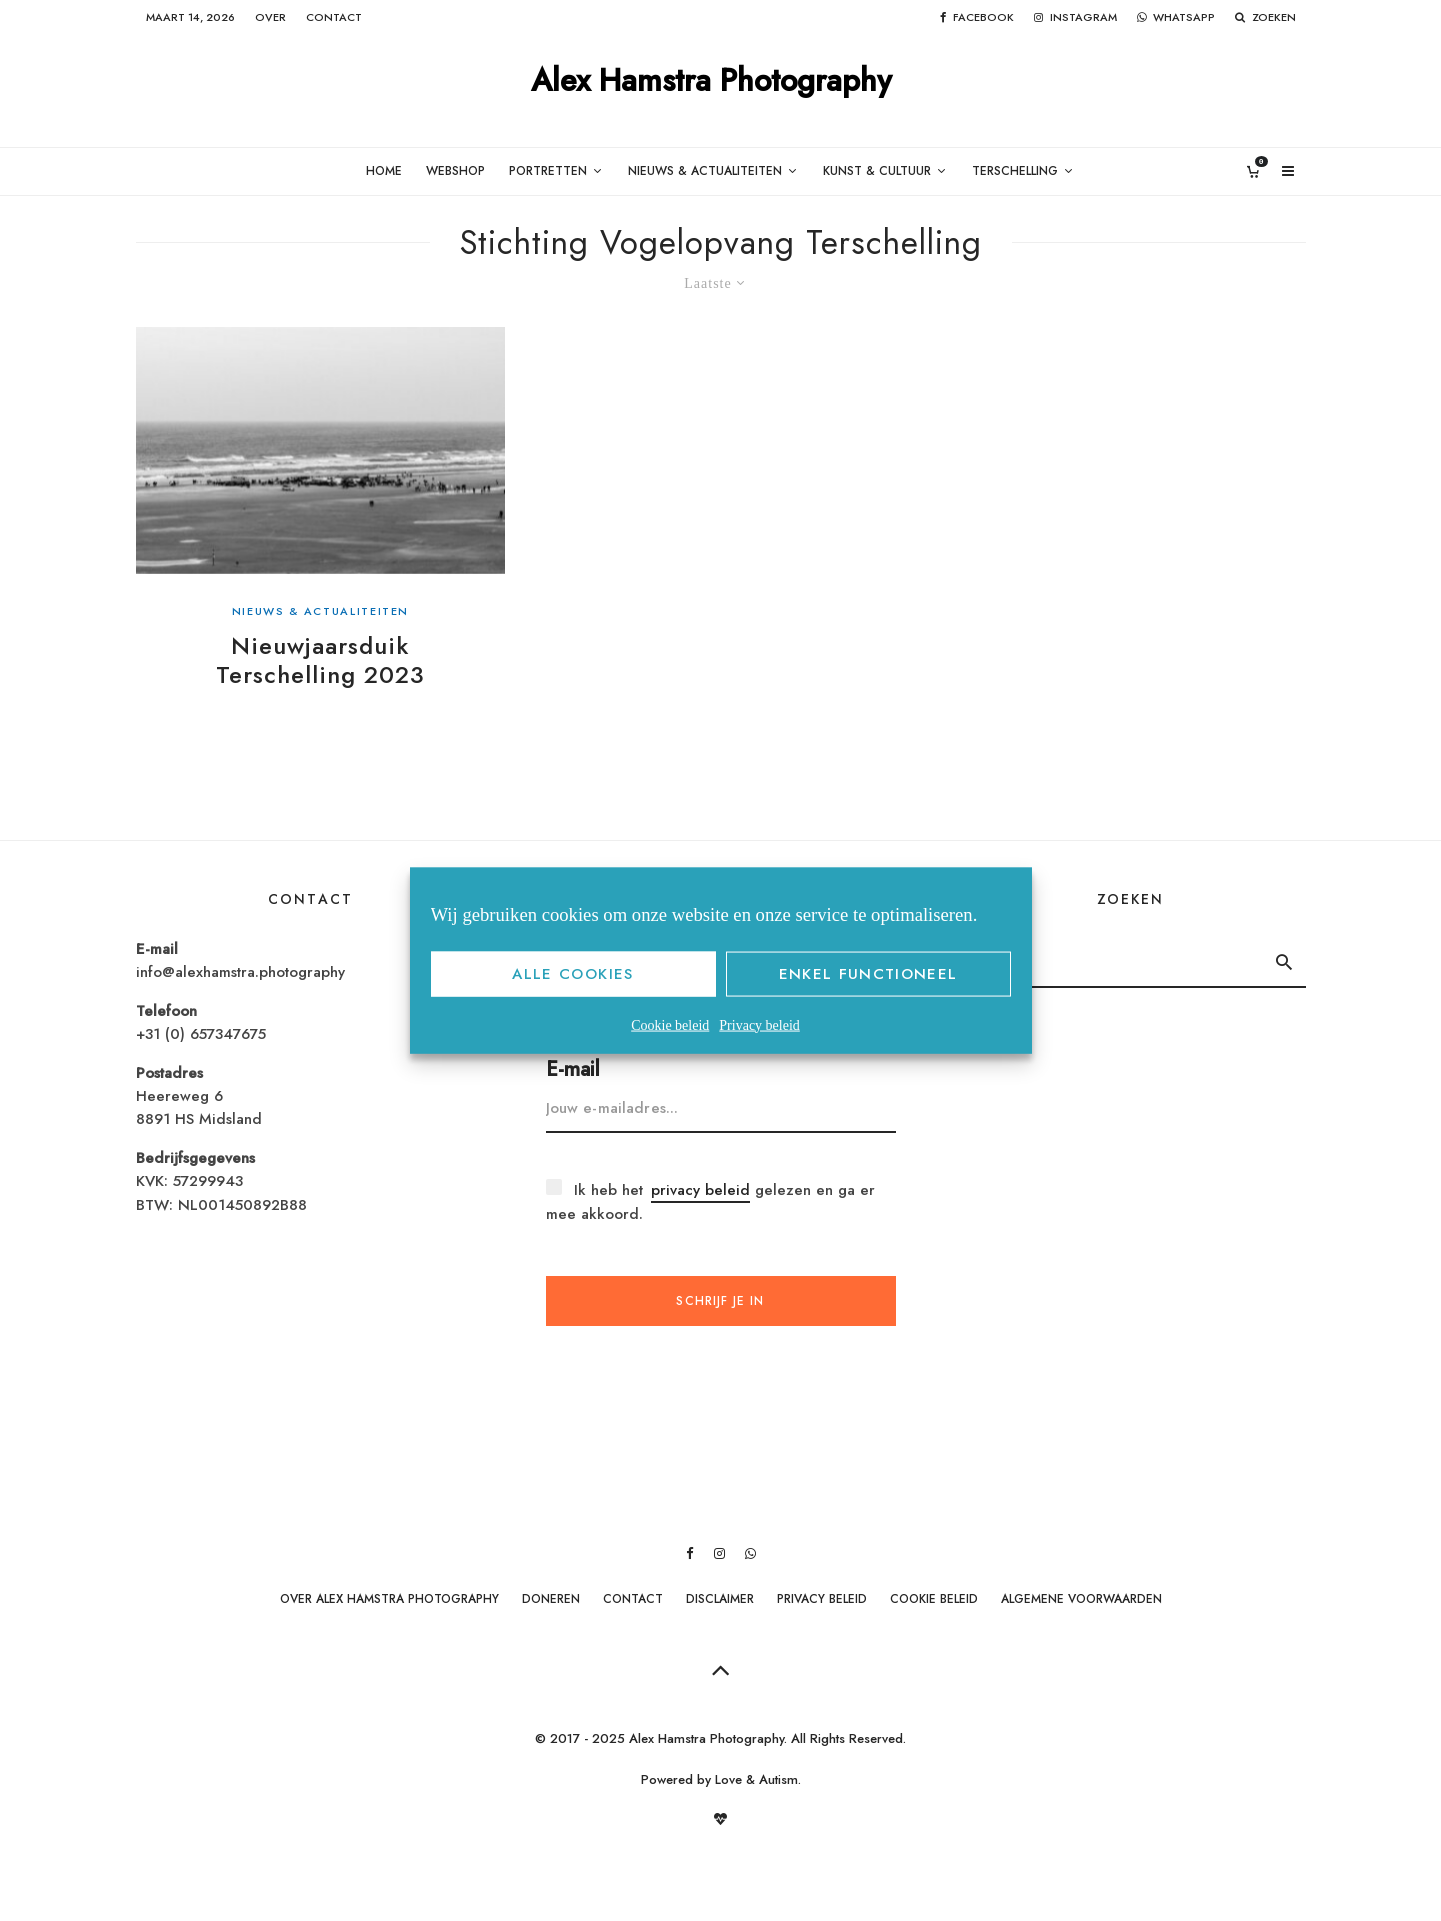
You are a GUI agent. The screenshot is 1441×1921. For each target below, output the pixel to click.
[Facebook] (977, 17)
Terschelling (1015, 171)
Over (270, 17)
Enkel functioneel (868, 974)
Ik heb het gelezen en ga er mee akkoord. (710, 1201)
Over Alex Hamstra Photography (389, 1599)
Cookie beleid (670, 1024)
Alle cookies (572, 974)
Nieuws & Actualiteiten (705, 171)
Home (384, 171)
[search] (1283, 962)
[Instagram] (1075, 17)
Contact (334, 17)
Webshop (455, 171)
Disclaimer (720, 1599)
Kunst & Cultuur (877, 171)
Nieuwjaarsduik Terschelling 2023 (320, 661)
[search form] (1109, 962)
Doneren (551, 1599)
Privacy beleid (759, 1024)
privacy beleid (700, 1190)
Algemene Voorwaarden (1081, 1599)
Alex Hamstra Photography (711, 81)
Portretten (548, 171)
